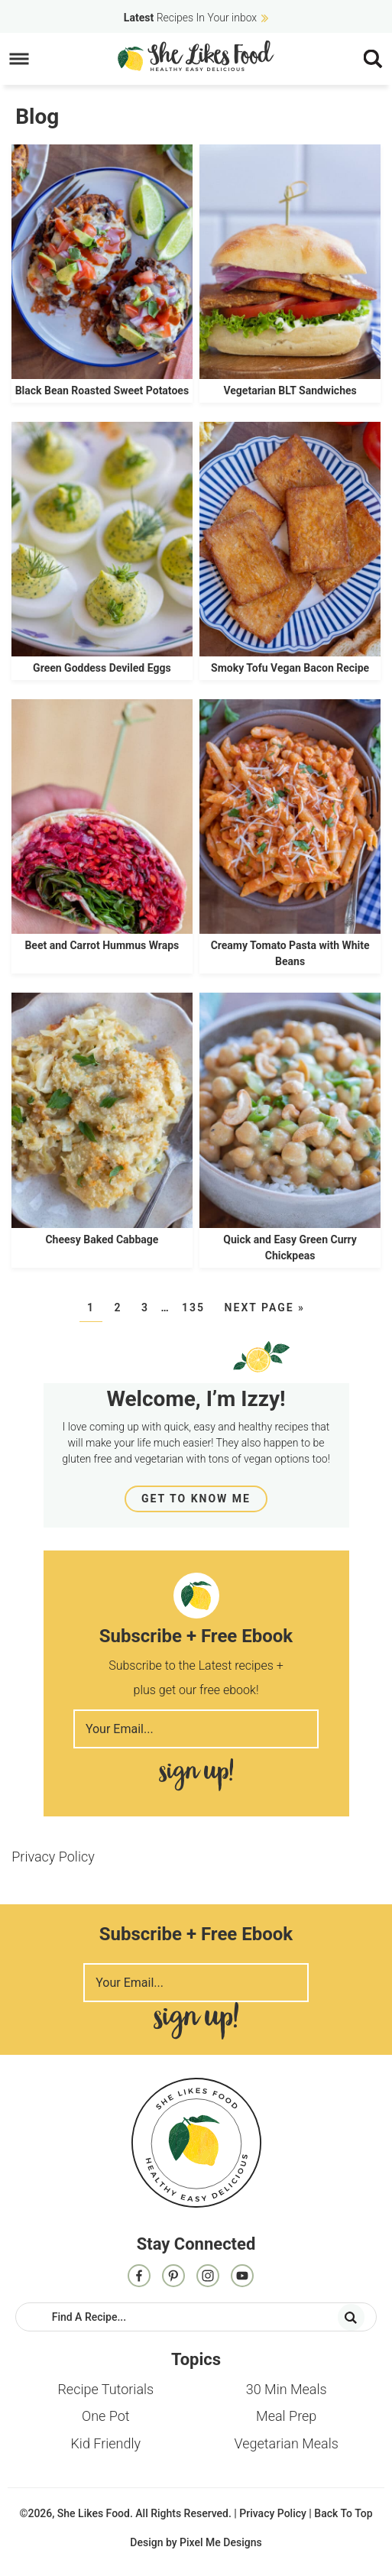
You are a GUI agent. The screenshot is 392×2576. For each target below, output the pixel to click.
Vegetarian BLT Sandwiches (289, 390)
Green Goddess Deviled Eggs (102, 668)
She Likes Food (196, 56)
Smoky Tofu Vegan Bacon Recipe (290, 668)
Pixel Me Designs (221, 2542)
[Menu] (19, 59)
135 (193, 1307)
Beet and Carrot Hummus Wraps (101, 945)
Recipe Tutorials (105, 2389)
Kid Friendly (105, 2443)
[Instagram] (208, 2277)
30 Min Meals (286, 2389)
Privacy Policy (53, 1857)
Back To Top (343, 2513)
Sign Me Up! (195, 1774)
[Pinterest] (173, 2277)
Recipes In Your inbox (190, 17)
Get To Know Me (196, 1498)
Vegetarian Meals (286, 2443)
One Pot (106, 2416)
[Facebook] (139, 2277)
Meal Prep (286, 2416)
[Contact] (242, 2277)
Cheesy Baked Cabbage (101, 1239)
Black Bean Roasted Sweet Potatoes (102, 390)
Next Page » (265, 1307)
